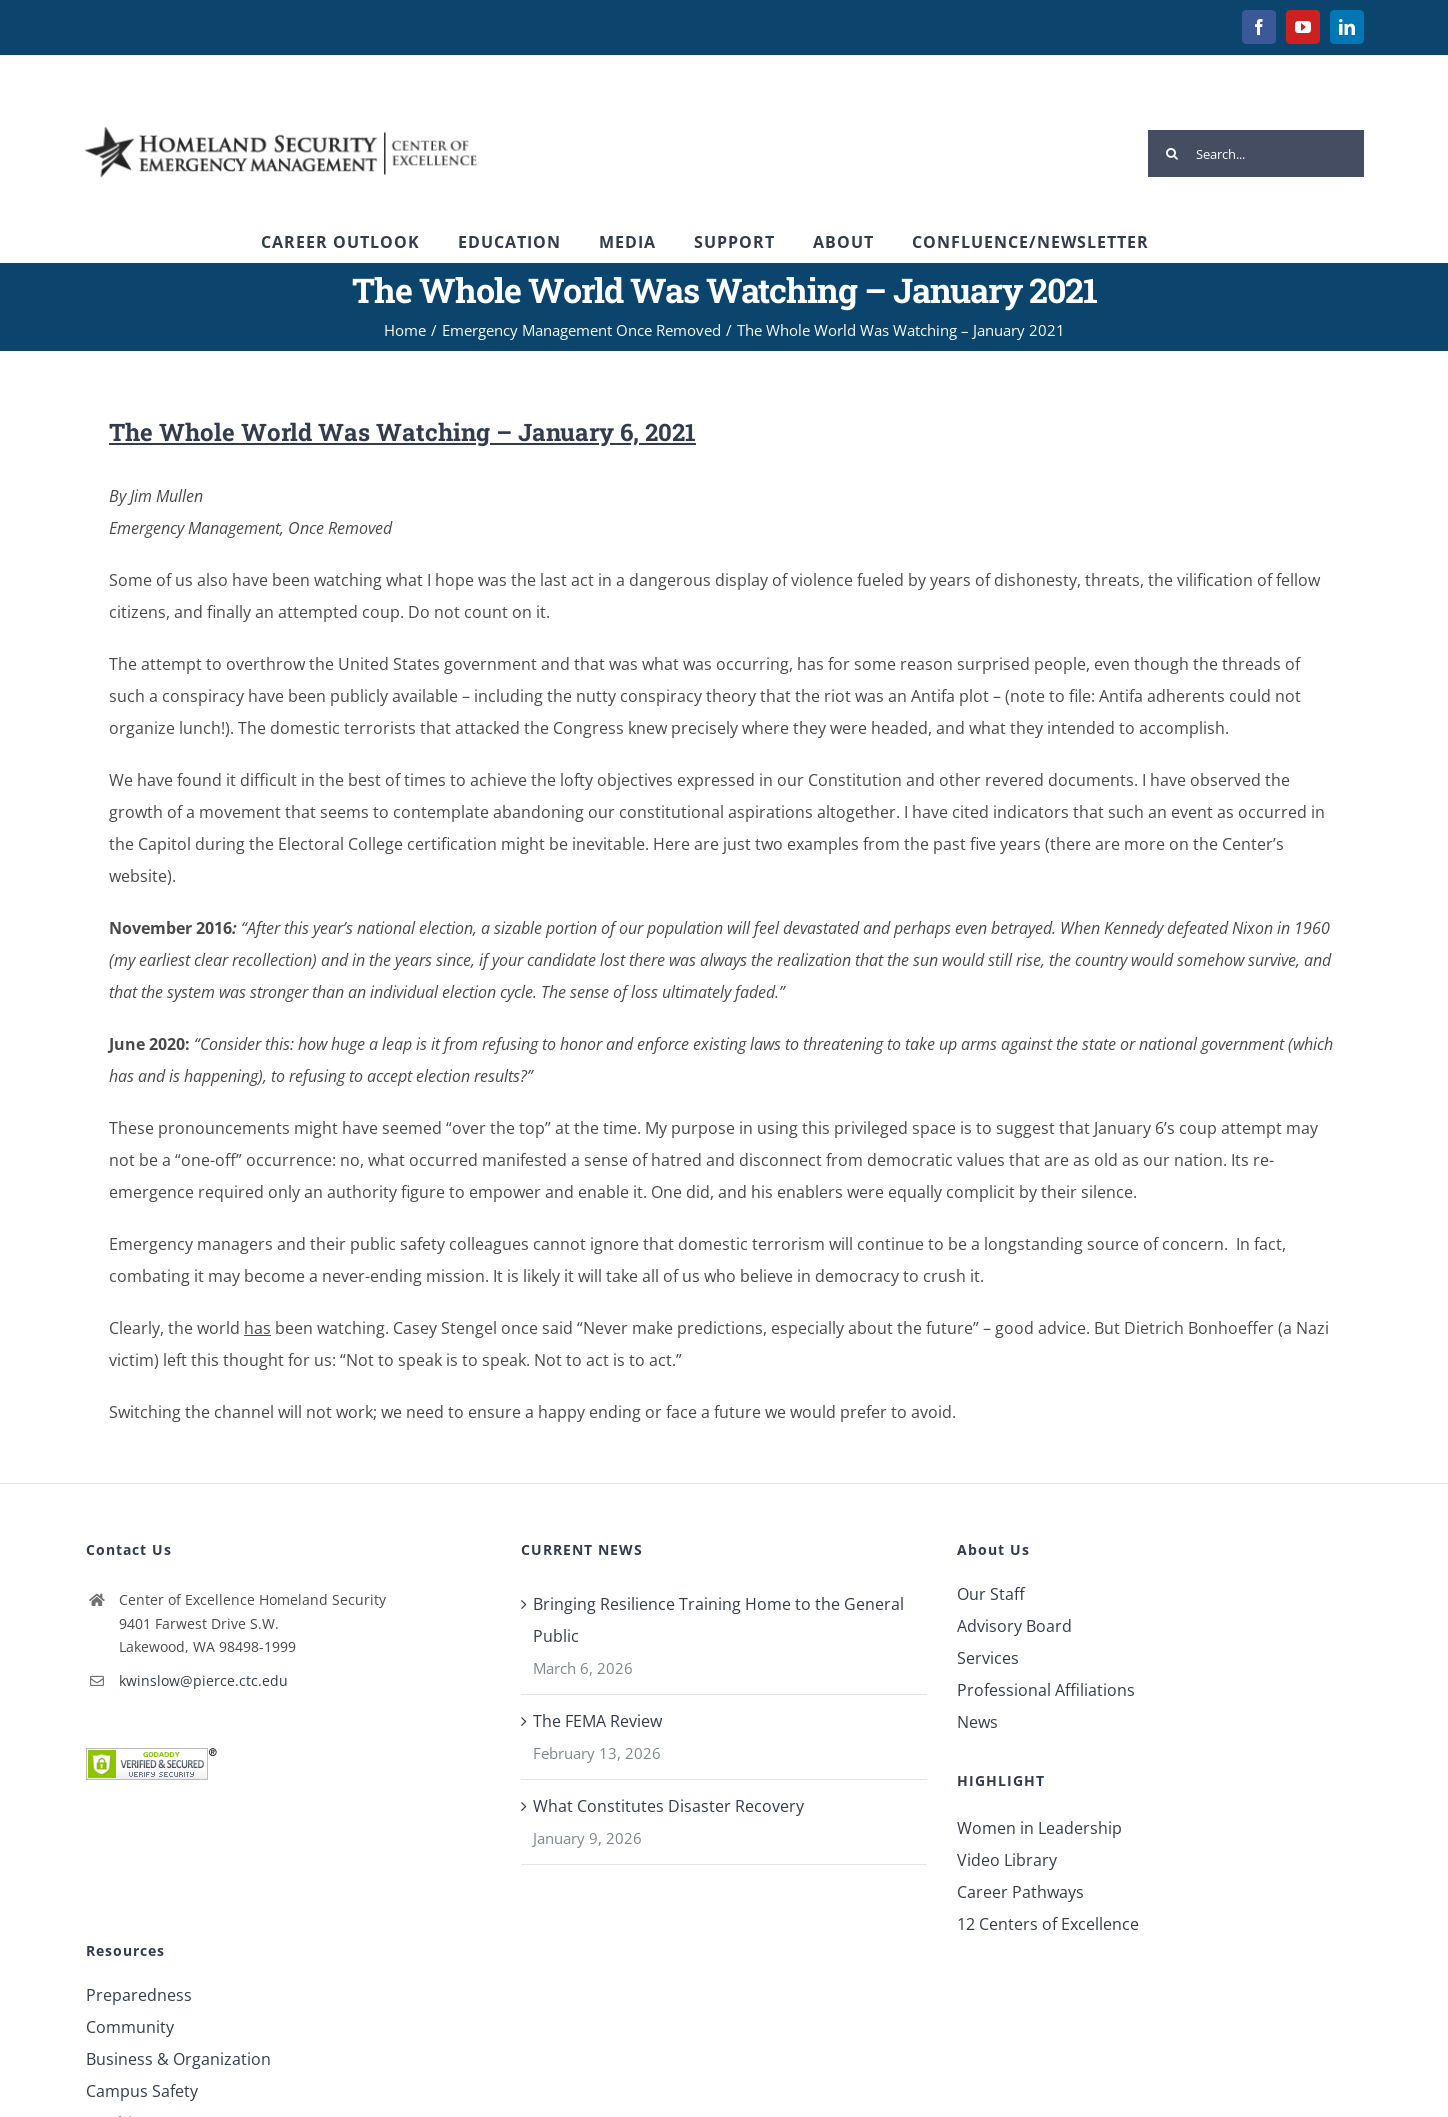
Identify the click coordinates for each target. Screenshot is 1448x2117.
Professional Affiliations (1046, 1690)
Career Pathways (1020, 1892)
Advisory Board (1014, 1626)
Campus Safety (142, 2091)
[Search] (1171, 153)
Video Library (1007, 1860)
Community (130, 2027)
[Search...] (1256, 153)
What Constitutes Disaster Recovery (668, 1806)
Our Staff (991, 1594)
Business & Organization (178, 2059)
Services (988, 1658)
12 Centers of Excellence (1048, 1924)
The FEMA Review (597, 1721)
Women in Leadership (1039, 1828)
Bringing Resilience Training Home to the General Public (718, 1620)
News (977, 1722)
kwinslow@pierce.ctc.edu (203, 1680)
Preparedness (139, 1995)
